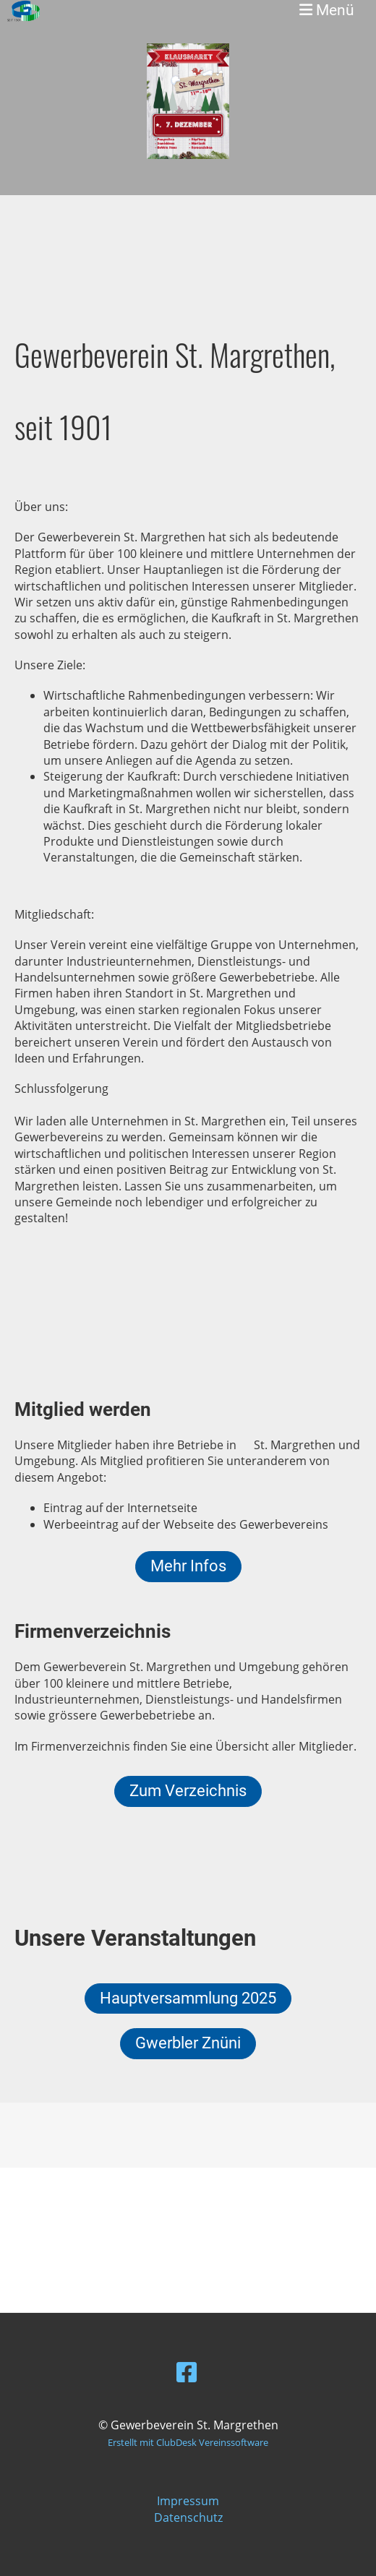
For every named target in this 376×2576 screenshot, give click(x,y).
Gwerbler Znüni (188, 2043)
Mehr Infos (188, 1566)
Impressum (188, 2501)
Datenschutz (188, 2517)
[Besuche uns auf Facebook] (186, 2371)
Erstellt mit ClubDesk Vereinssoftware (188, 2442)
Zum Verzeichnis (188, 1791)
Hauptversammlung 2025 (188, 1998)
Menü (326, 10)
